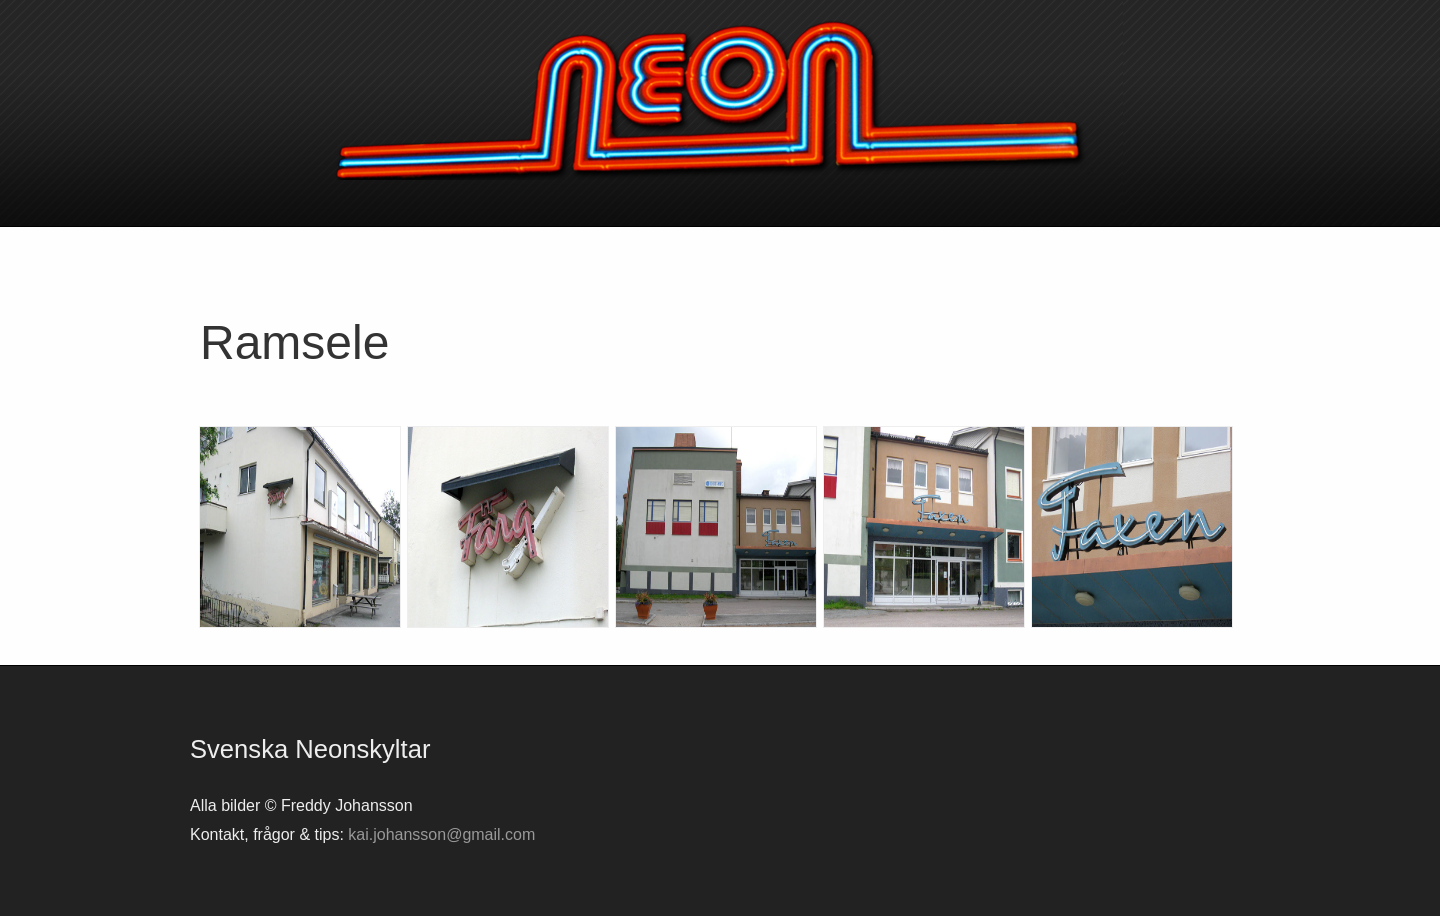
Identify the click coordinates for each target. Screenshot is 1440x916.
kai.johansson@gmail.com (441, 834)
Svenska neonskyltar (720, 100)
